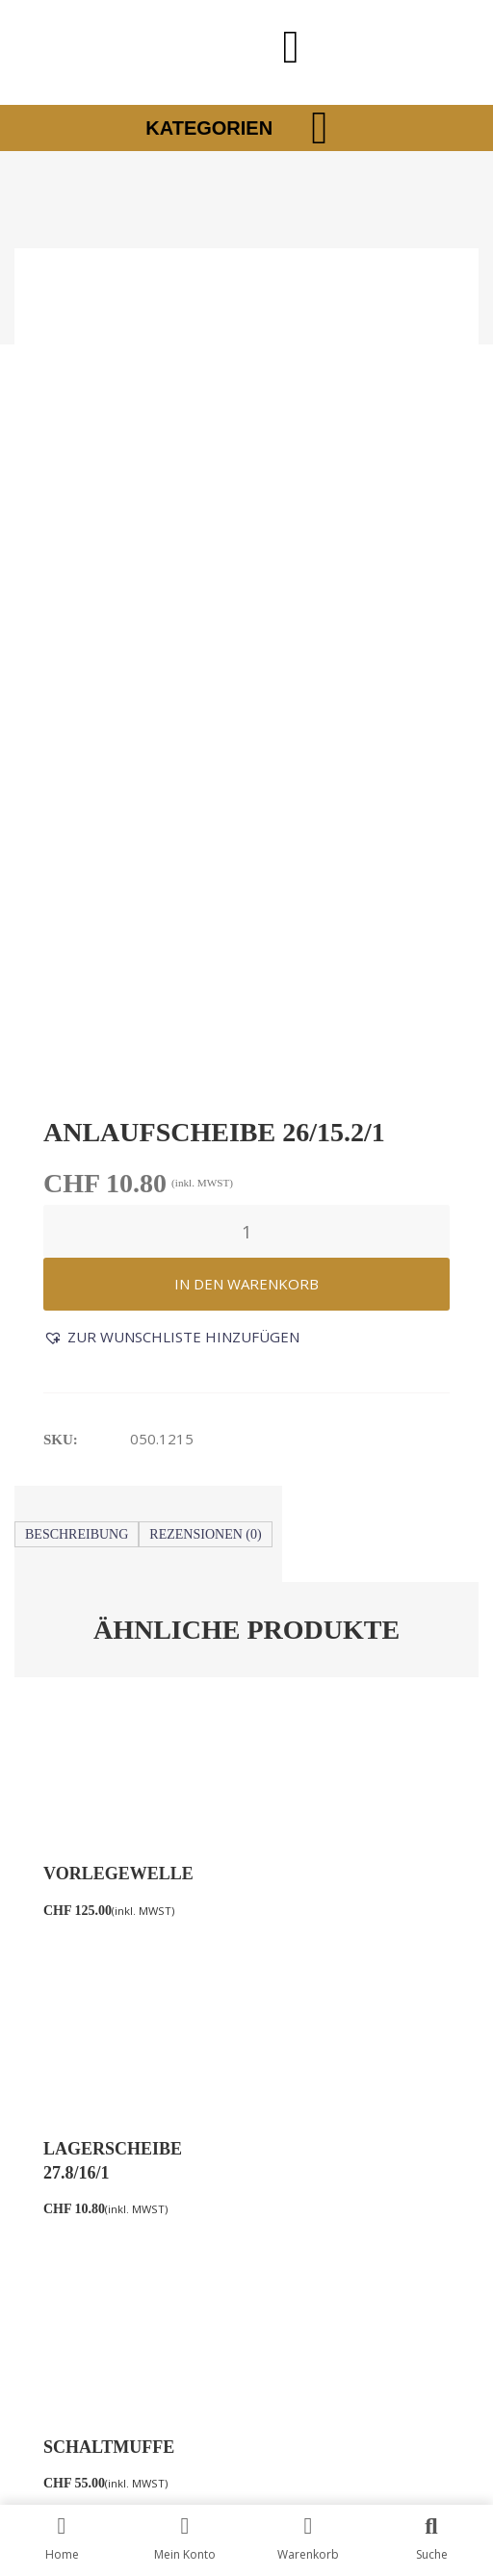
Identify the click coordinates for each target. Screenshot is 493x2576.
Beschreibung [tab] (76, 774)
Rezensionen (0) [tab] (205, 774)
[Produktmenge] (246, 471)
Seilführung (324, 1411)
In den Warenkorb (246, 523)
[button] (171, 577)
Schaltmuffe (108, 1411)
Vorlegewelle (118, 1113)
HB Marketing (350, 2380)
